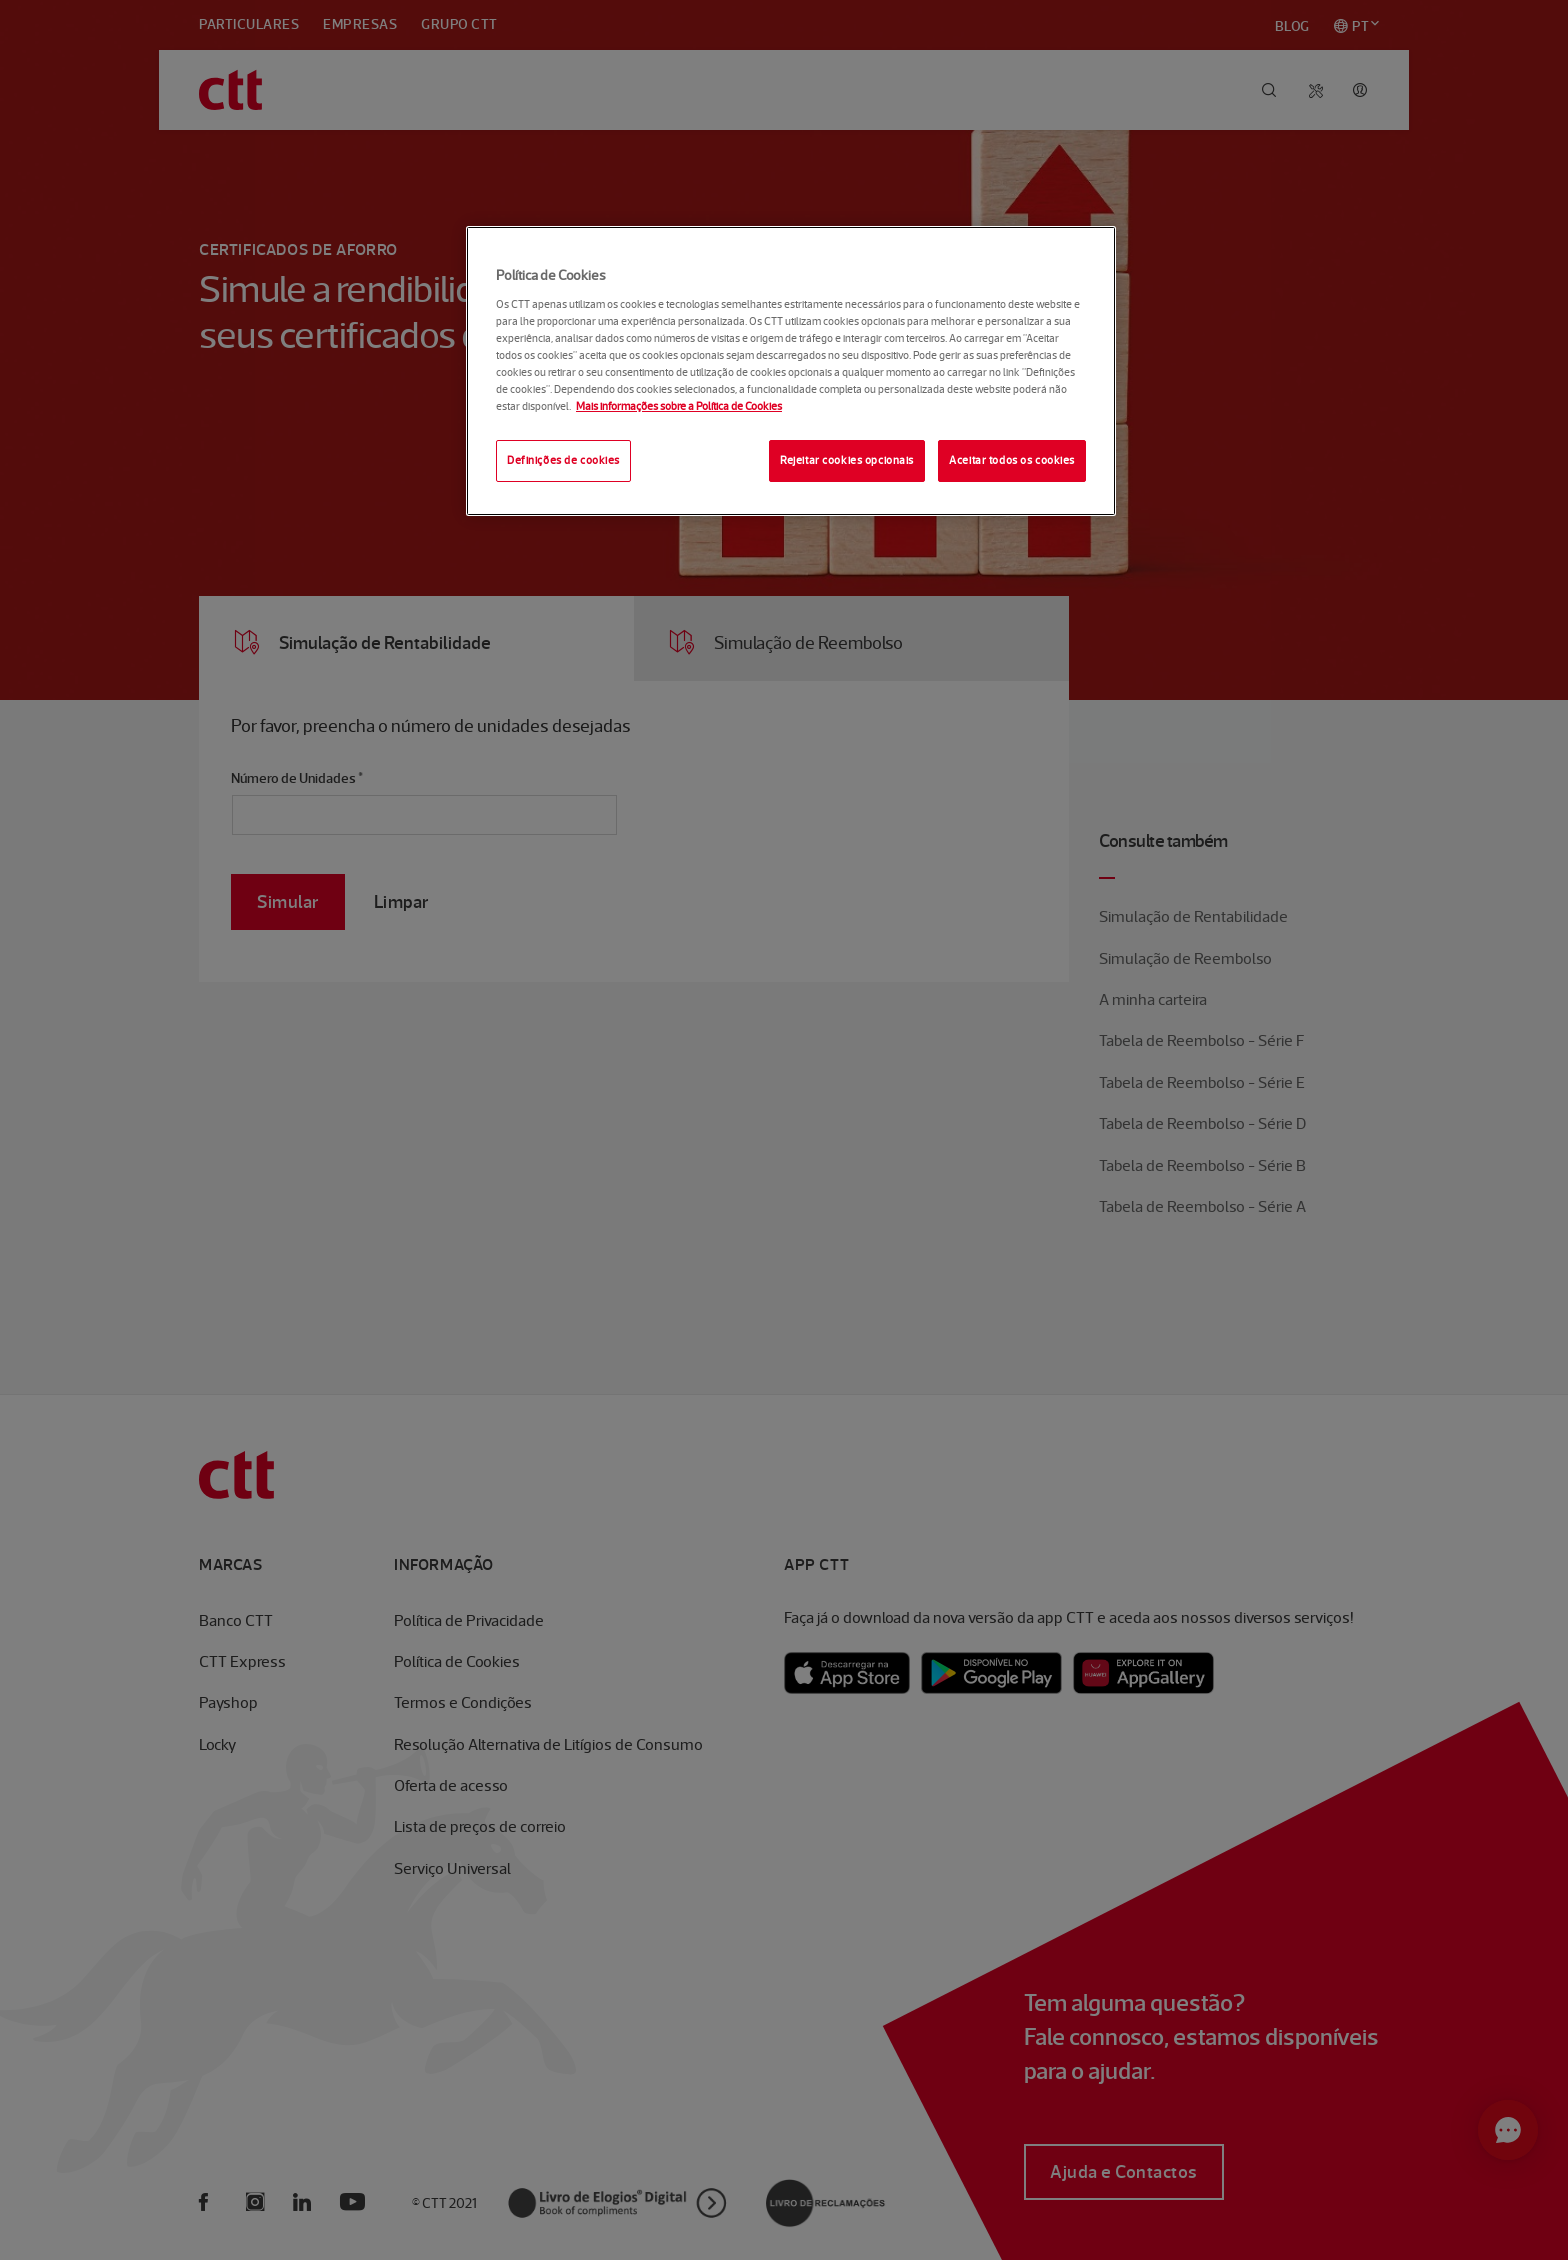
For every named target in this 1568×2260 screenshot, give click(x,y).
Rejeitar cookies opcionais (847, 460)
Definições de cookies (563, 460)
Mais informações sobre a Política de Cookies (679, 406)
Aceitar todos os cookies (1012, 460)
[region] (791, 371)
